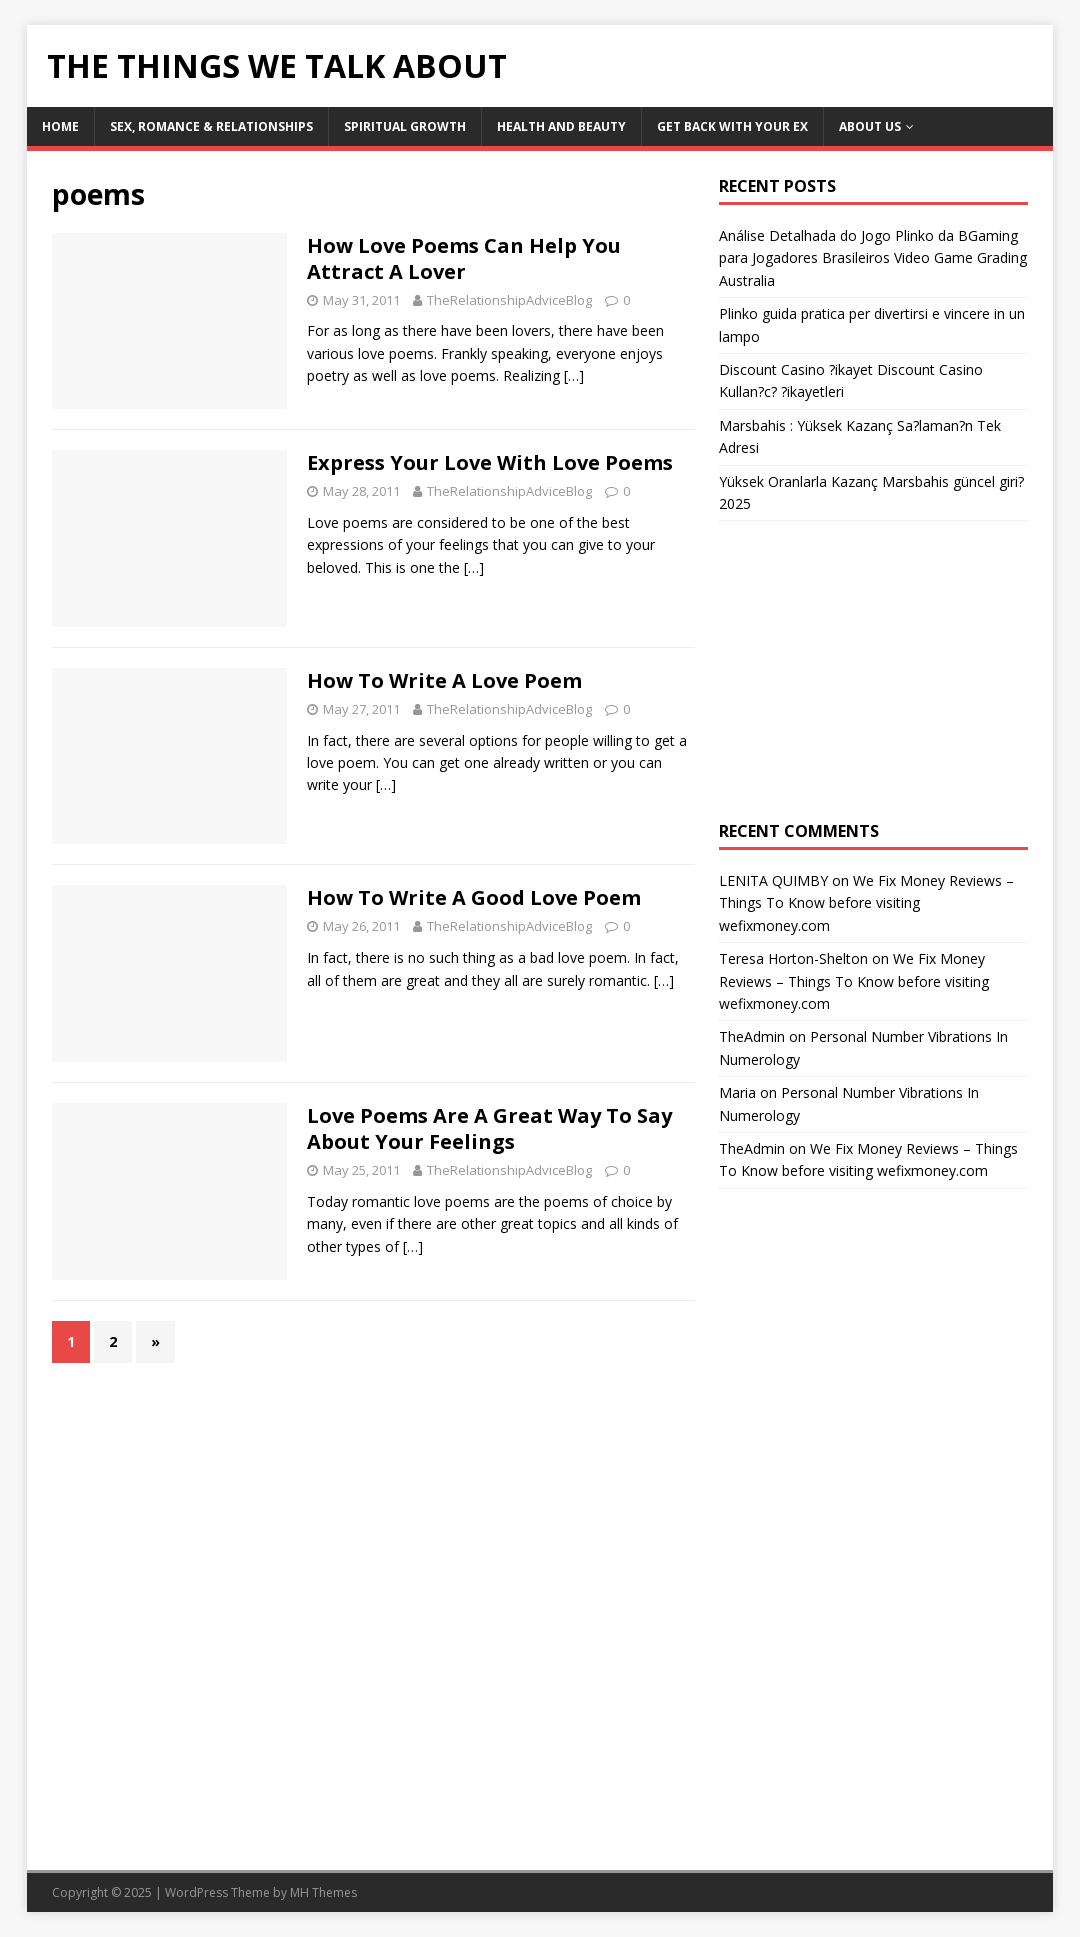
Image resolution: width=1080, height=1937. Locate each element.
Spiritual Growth (405, 126)
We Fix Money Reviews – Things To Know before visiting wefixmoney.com (866, 903)
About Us (870, 126)
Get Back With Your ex (732, 126)
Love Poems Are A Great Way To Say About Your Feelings (489, 1128)
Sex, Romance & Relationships (211, 126)
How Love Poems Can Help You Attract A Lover (464, 258)
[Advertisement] (873, 671)
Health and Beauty (561, 126)
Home (60, 126)
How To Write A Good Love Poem (474, 897)
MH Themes (323, 1892)
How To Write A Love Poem (444, 680)
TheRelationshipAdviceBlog (509, 300)
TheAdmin (752, 1036)
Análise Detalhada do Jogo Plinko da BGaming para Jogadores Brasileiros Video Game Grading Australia (873, 258)
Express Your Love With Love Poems (490, 462)
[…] (574, 375)
